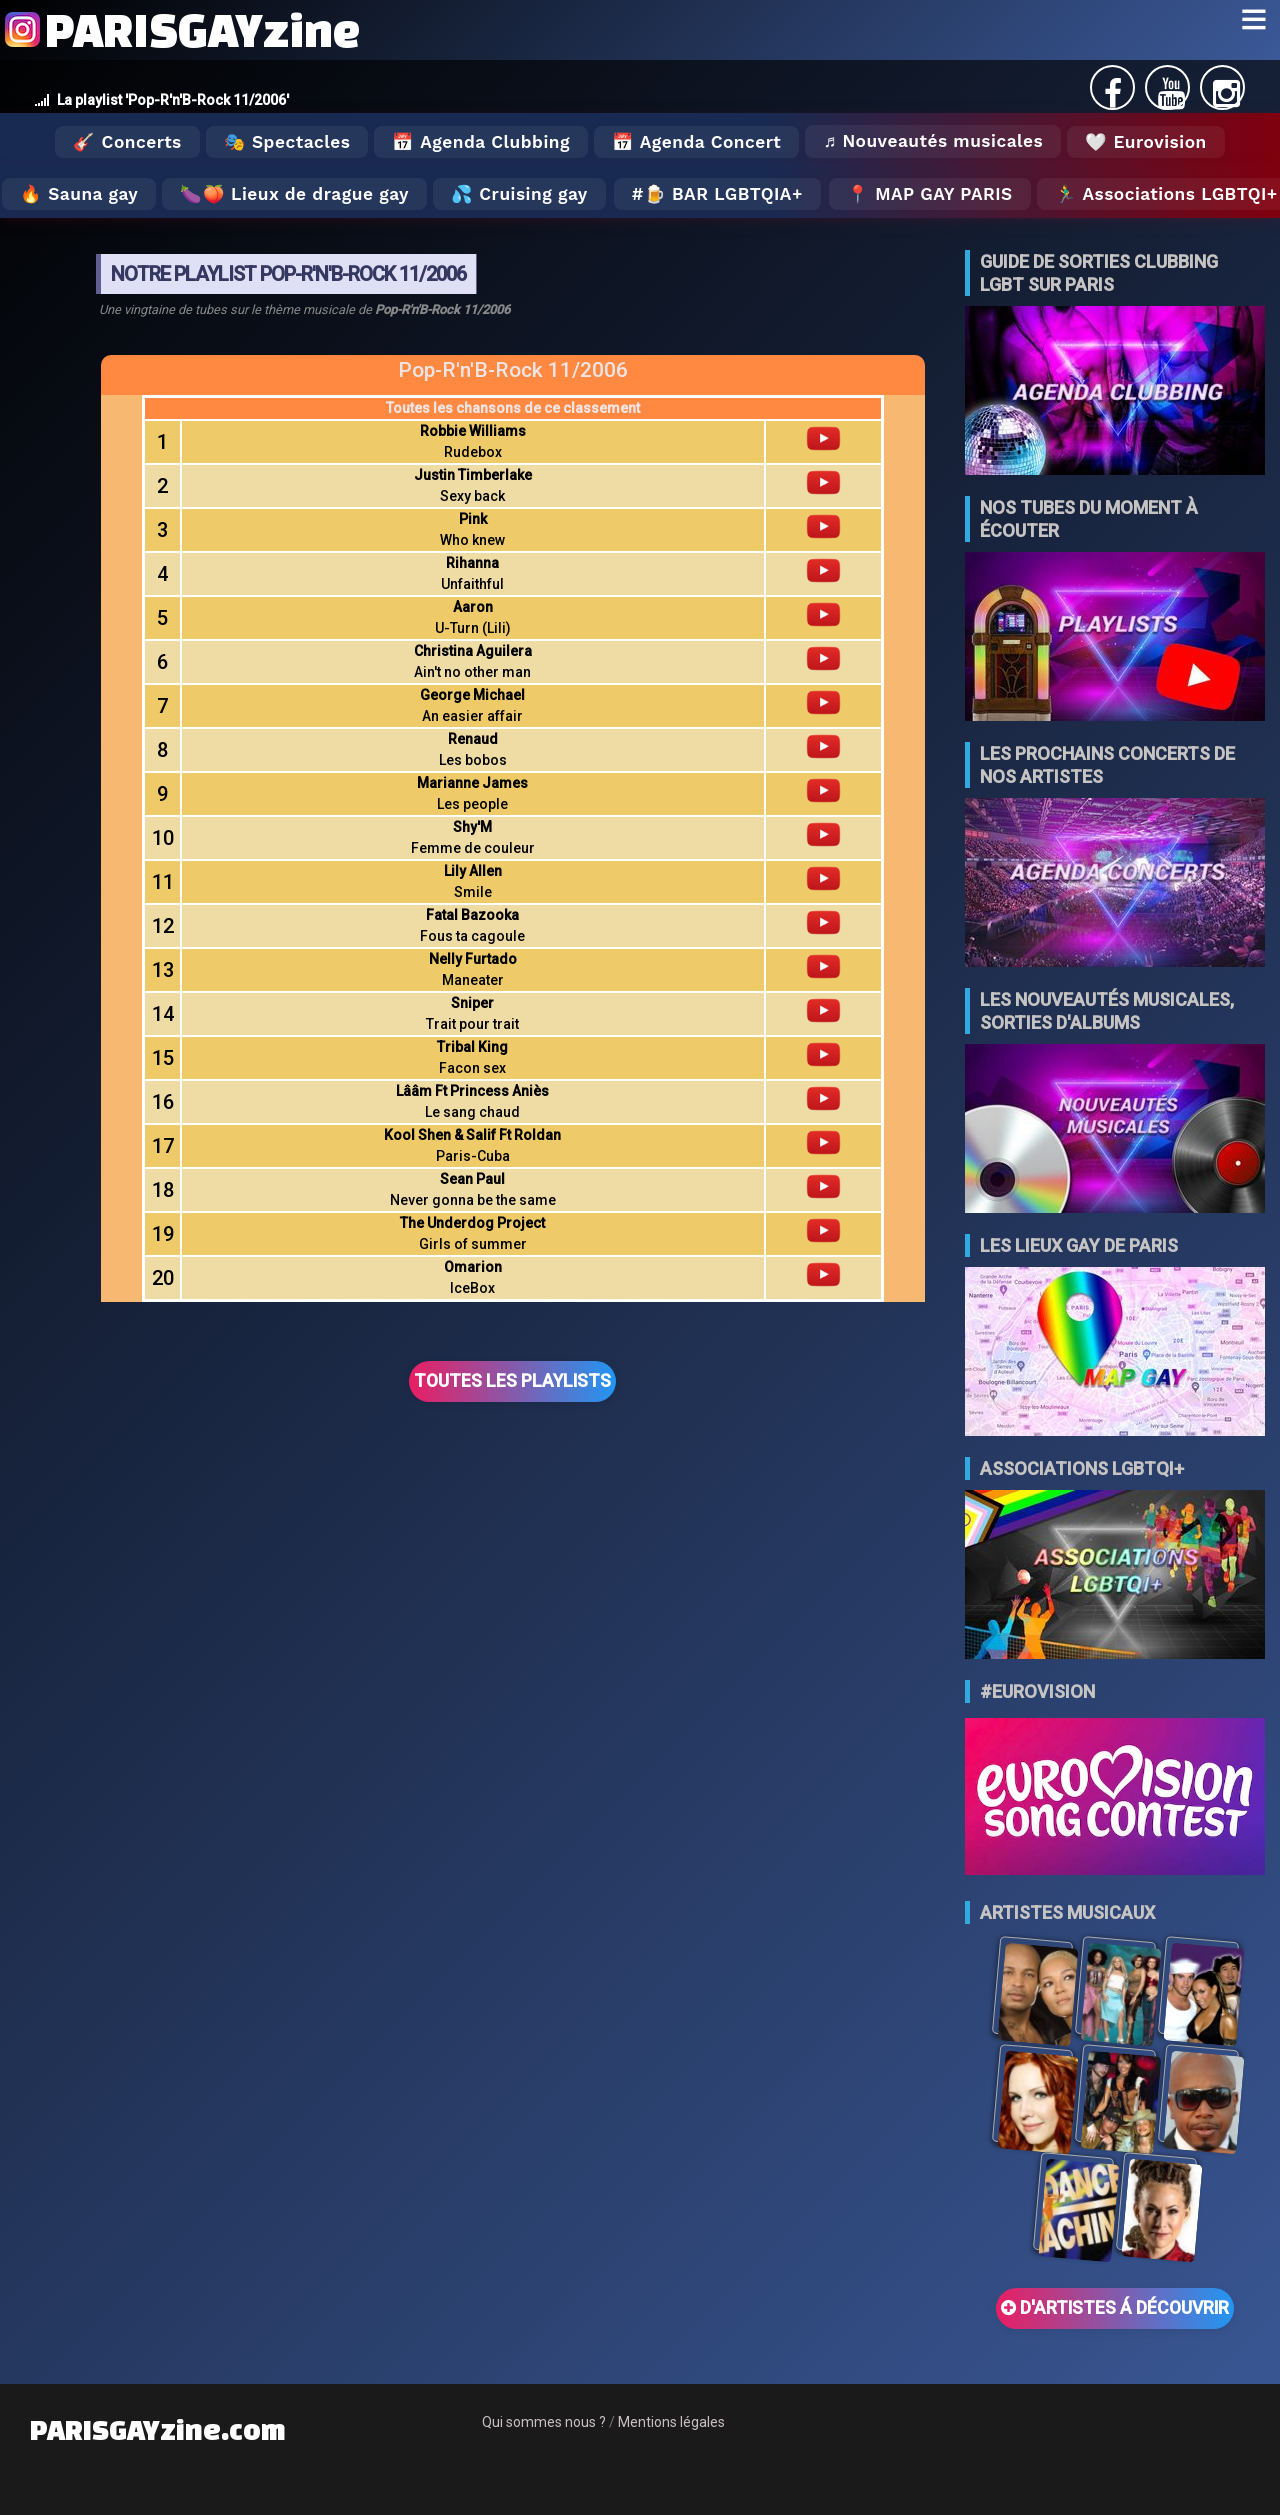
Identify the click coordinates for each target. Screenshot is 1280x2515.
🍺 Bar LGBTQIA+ (723, 194)
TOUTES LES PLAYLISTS (512, 1381)
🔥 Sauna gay (79, 194)
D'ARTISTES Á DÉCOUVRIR (1115, 2308)
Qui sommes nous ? (544, 2422)
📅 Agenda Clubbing (480, 142)
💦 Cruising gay (519, 194)
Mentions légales (671, 2422)
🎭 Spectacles (287, 142)
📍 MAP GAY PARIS (930, 194)
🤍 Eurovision (1145, 142)
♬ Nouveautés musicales (933, 141)
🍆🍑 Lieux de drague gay (294, 194)
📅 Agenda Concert (696, 142)
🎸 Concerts (127, 142)
